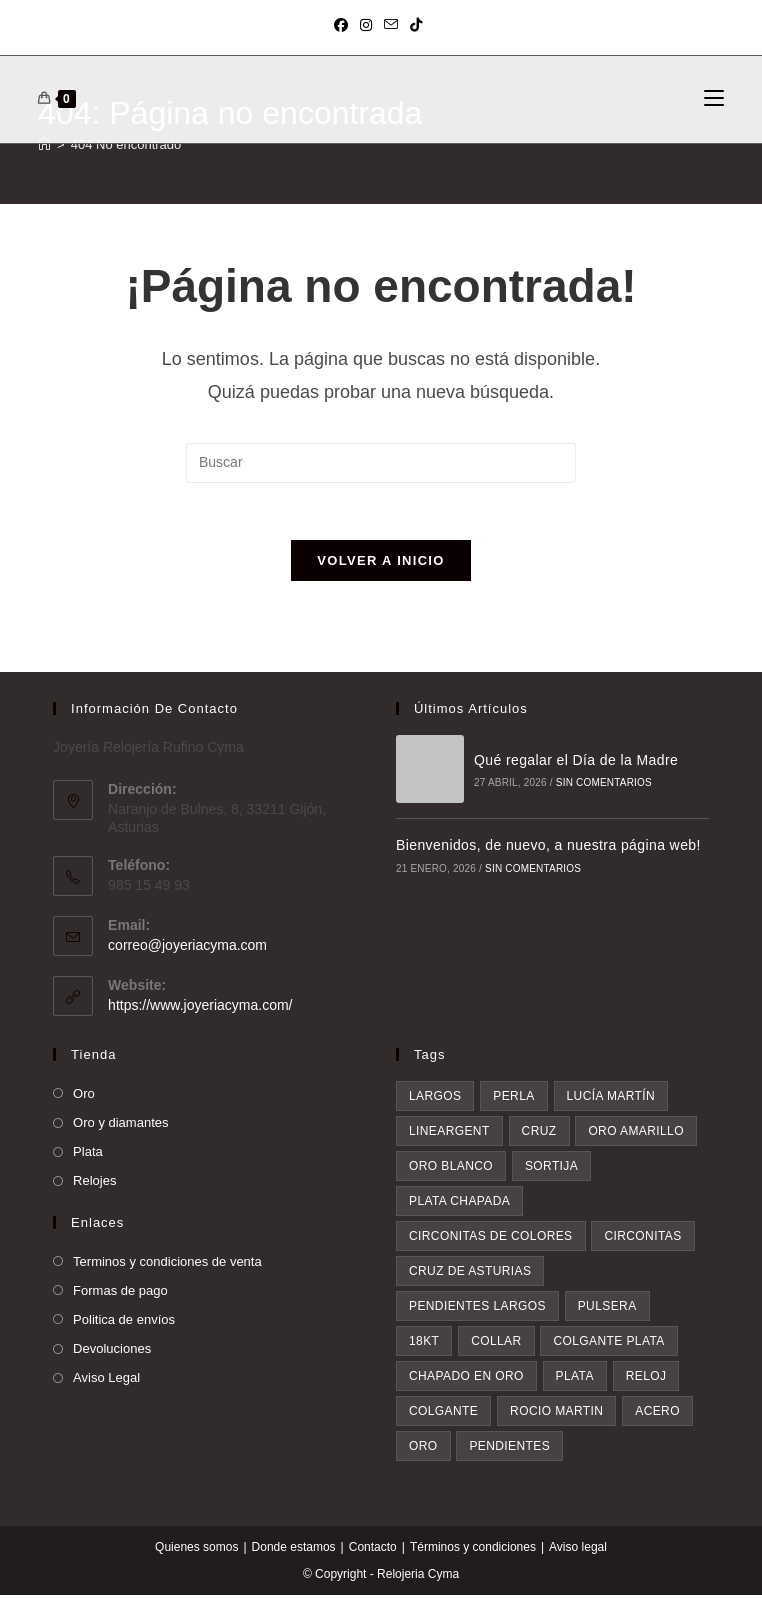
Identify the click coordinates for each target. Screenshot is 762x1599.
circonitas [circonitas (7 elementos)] (642, 1240)
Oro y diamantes (120, 1126)
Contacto (373, 1551)
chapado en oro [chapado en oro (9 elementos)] (466, 1380)
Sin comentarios (603, 786)
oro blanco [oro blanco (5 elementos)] (451, 1170)
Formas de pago (120, 1293)
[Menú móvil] (714, 99)
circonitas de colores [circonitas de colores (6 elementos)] (491, 1240)
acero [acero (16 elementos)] (657, 1415)
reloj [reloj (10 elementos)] (646, 1380)
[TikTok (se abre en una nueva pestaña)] (416, 25)
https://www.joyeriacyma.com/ (200, 1008)
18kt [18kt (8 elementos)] (424, 1345)
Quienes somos (196, 1551)
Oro (84, 1097)
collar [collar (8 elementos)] (496, 1345)
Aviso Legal (106, 1381)
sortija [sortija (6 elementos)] (551, 1170)
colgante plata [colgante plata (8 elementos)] (608, 1345)
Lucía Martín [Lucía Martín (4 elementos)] (611, 1100)
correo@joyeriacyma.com (187, 948)
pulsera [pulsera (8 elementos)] (607, 1310)
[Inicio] (44, 144)
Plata (88, 1155)
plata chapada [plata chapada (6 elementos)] (459, 1205)
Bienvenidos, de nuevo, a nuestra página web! (548, 849)
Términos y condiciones (473, 1551)
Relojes (94, 1184)
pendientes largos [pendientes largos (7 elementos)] (477, 1310)
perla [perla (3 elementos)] (513, 1100)
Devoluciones (112, 1352)
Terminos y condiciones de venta (167, 1264)
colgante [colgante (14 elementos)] (443, 1415)
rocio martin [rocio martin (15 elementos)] (556, 1415)
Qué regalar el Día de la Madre (575, 764)
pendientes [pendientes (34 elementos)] (509, 1450)
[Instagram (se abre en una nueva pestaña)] (366, 25)
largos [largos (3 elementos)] (435, 1100)
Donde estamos (294, 1551)
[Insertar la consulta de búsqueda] (381, 463)
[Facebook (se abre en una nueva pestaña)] (344, 25)
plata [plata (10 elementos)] (575, 1380)
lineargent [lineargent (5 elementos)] (449, 1135)
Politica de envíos (124, 1323)
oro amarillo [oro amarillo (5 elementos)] (636, 1135)
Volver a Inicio (380, 564)
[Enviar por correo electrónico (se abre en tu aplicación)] (391, 25)
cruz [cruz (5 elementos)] (539, 1135)
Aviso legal (578, 1551)
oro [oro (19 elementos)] (423, 1450)
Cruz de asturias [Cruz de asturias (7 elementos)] (470, 1275)
